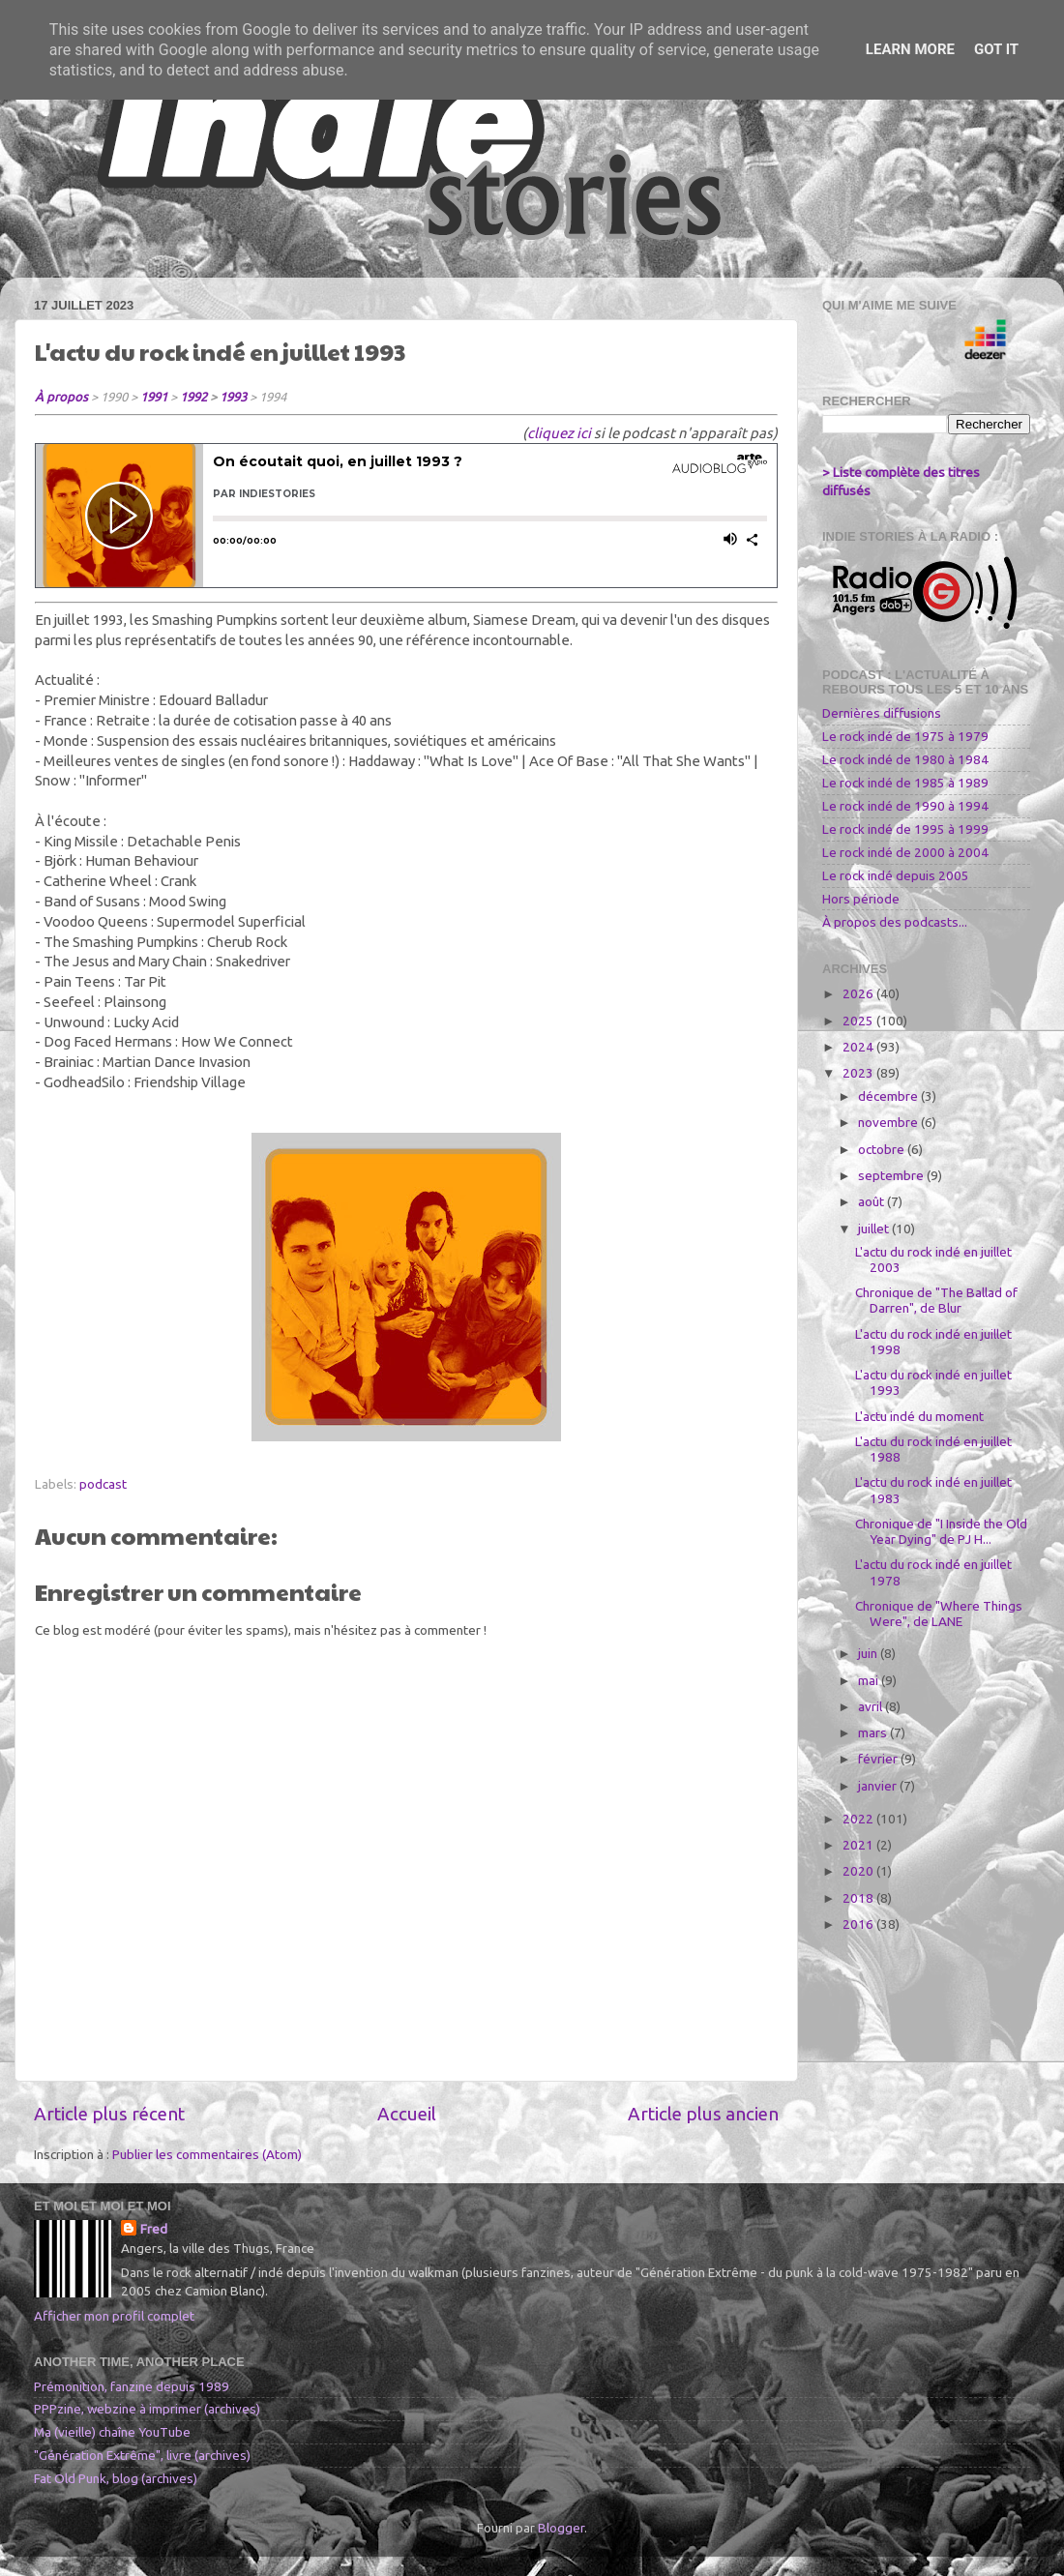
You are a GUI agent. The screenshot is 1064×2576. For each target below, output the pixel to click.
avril (871, 1706)
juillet (875, 1228)
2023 (859, 1073)
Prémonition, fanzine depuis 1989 (131, 2386)
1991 (153, 396)
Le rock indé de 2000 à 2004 (905, 852)
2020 (859, 1871)
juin (869, 1653)
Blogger (561, 2527)
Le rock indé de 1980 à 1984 (905, 759)
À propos (61, 396)
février (879, 1758)
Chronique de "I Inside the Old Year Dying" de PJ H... (941, 1531)
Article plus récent (109, 2113)
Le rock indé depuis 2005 (895, 875)
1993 (233, 396)
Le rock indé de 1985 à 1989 (905, 782)
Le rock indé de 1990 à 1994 (905, 806)
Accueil (406, 2113)
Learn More (910, 49)
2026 (859, 993)
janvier (879, 1785)
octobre (882, 1149)
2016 (859, 1924)
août (872, 1201)
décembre (889, 1096)
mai (869, 1680)
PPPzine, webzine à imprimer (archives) (147, 2408)
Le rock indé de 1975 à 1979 (905, 736)
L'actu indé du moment (919, 1416)
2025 (859, 1020)
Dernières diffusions (881, 713)
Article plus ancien (703, 2113)
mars (874, 1732)
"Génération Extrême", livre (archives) (142, 2455)
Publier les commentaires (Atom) (207, 2154)
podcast (103, 1484)
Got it (996, 49)
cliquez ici (559, 433)
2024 (859, 1046)
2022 (859, 1818)
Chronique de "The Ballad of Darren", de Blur (936, 1300)
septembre (892, 1175)
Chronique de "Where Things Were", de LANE (938, 1613)
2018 (859, 1898)
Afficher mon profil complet (114, 2316)
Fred (153, 2228)
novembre (889, 1122)
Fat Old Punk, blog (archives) (115, 2478)
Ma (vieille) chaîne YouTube (112, 2432)
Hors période (861, 898)
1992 (193, 396)
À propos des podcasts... (894, 922)
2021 (859, 1844)
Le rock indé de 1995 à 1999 (905, 829)
